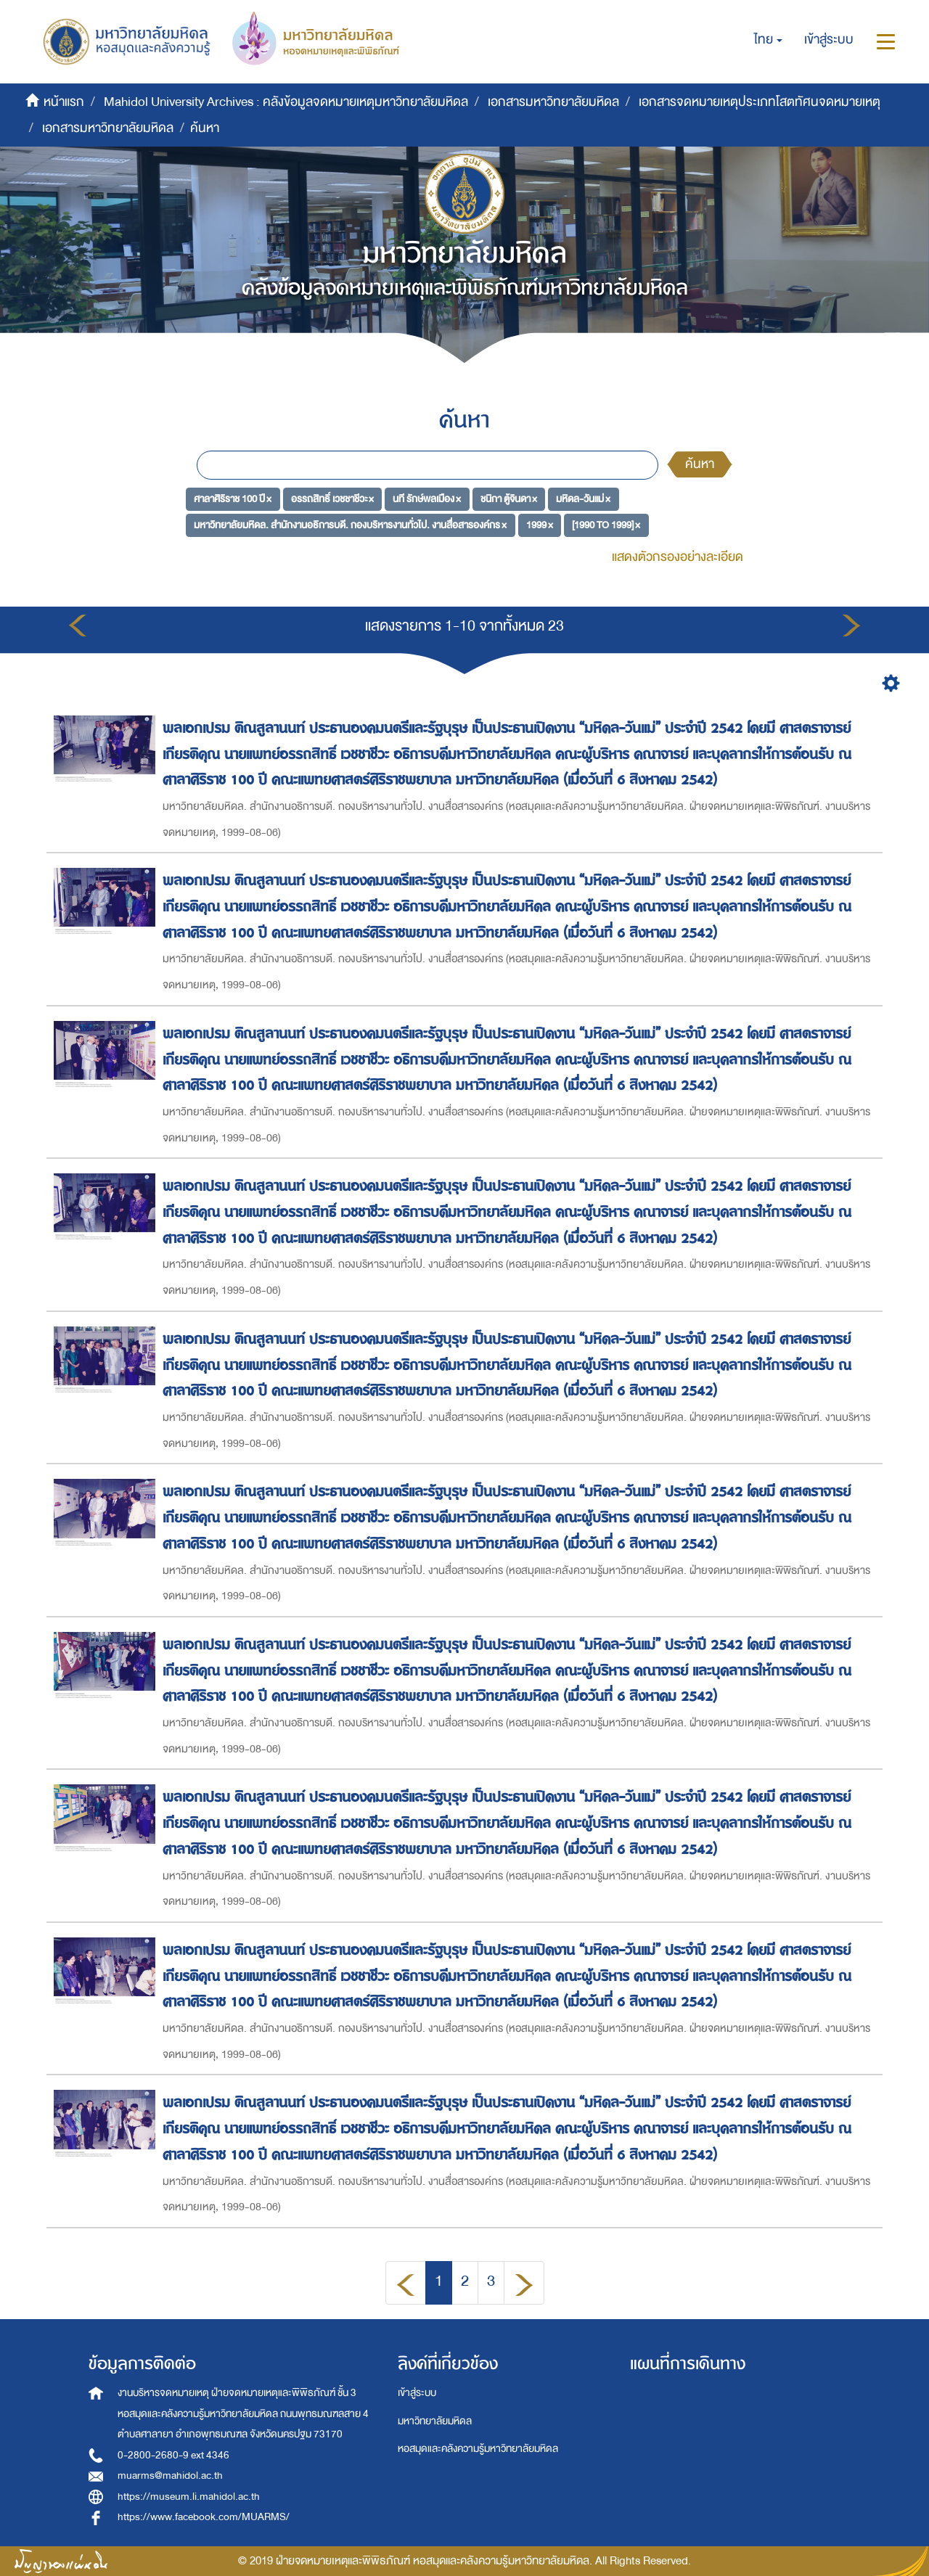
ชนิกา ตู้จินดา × (508, 499)
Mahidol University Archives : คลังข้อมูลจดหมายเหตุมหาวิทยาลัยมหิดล (286, 102)
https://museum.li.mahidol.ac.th (189, 2496)
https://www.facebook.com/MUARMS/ (204, 2517)
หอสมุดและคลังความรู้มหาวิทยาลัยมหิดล (478, 2449)
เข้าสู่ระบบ (417, 2393)
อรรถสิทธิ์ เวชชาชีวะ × (332, 499)
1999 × (539, 524)
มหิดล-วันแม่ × (583, 499)
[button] (768, 40)
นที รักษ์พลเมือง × (427, 499)
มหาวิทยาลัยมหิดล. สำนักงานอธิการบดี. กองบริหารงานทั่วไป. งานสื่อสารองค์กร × (350, 524)
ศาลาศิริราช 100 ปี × (232, 499)
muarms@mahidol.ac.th (170, 2475)
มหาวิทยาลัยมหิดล (435, 2421)
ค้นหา (699, 464)
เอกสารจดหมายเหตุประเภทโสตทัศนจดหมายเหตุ (759, 102)
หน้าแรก (64, 102)
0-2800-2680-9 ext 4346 (173, 2455)
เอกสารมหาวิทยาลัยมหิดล (553, 102)
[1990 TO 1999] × (606, 524)
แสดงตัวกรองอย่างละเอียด (677, 557)
